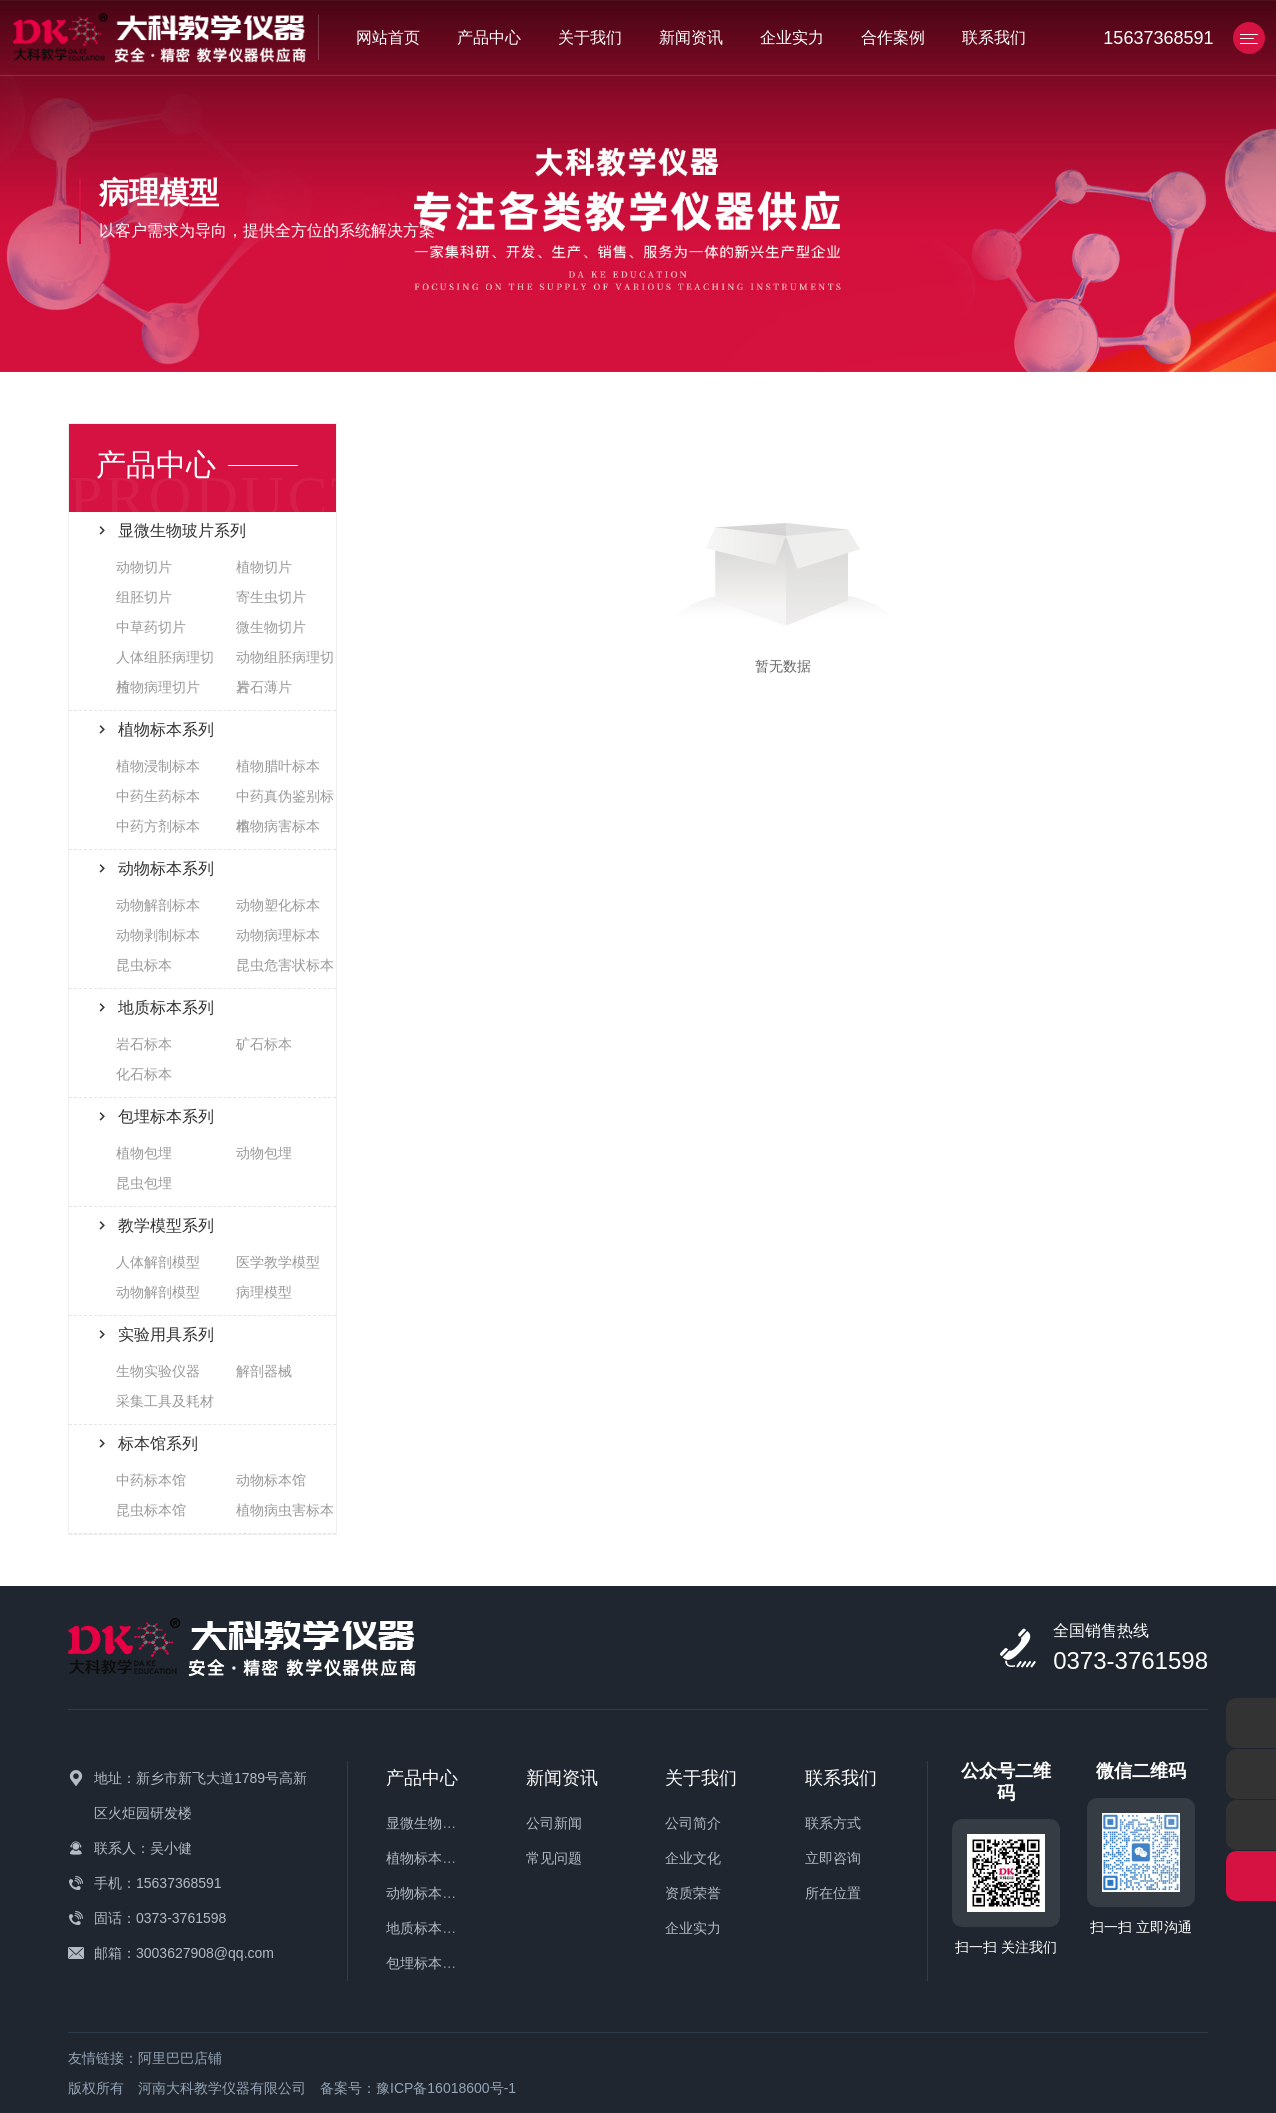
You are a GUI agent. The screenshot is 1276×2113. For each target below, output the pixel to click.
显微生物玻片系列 (442, 1823)
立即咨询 (833, 1858)
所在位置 (833, 1893)
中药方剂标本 (158, 826)
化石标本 (144, 1074)
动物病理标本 (278, 935)
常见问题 (554, 1858)
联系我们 (994, 37)
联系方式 (833, 1823)
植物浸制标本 (158, 766)
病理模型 (264, 1292)
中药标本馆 (151, 1480)
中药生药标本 (158, 796)
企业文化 (693, 1858)
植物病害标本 (278, 826)
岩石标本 (144, 1044)
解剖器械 (264, 1371)
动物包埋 (264, 1153)
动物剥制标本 (158, 935)
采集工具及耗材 (165, 1401)
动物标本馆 (271, 1480)
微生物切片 (271, 627)
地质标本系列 (428, 1928)
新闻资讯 (691, 37)
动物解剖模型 (158, 1292)
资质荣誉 (693, 1893)
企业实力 (792, 37)
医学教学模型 (278, 1262)
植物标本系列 (428, 1858)
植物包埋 (144, 1153)
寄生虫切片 (271, 597)
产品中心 (489, 37)
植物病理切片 (158, 687)
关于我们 (590, 37)
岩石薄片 (264, 687)
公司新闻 (554, 1823)
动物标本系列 (428, 1893)
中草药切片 (151, 627)
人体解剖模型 (158, 1262)
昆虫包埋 (144, 1183)
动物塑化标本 (278, 905)
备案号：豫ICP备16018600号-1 (418, 2088)
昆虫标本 (144, 965)
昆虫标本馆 (151, 1510)
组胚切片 (144, 597)
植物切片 (264, 567)
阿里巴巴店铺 (180, 2058)
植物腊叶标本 (278, 766)
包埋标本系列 (428, 1963)
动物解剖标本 (158, 905)
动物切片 (144, 567)
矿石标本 (264, 1044)
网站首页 (388, 37)
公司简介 (693, 1823)
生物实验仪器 (158, 1371)
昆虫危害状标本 (285, 965)
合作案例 (893, 37)
